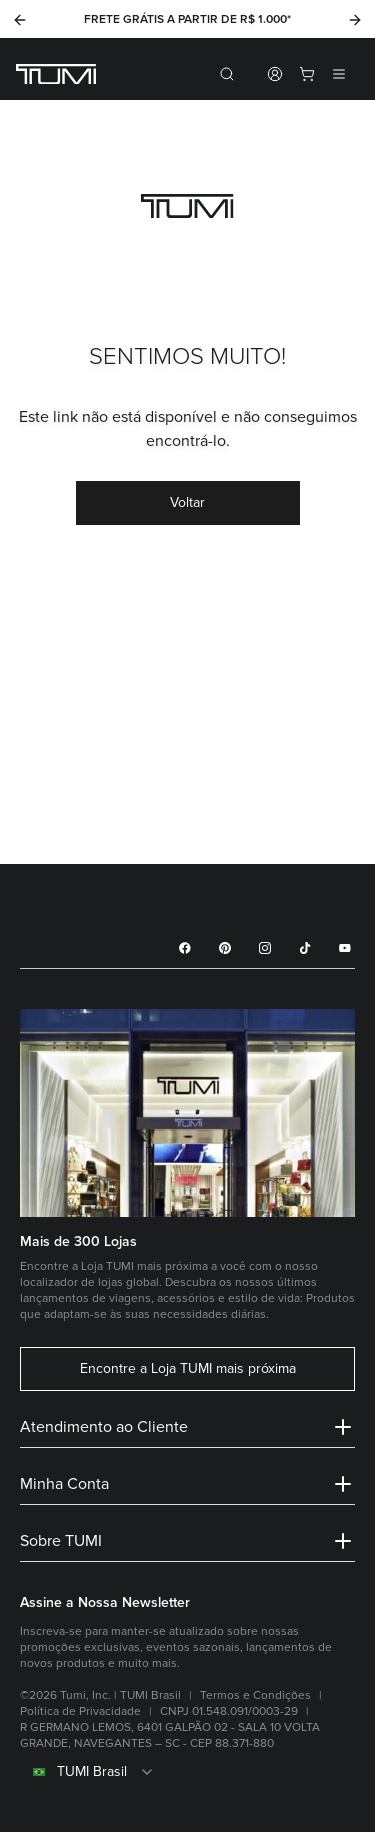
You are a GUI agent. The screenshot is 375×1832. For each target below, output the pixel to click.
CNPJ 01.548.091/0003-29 (229, 1711)
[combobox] (187, 1772)
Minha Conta (187, 1484)
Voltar (187, 502)
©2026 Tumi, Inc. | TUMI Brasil (100, 1695)
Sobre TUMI (187, 1541)
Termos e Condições (255, 1695)
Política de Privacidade (80, 1711)
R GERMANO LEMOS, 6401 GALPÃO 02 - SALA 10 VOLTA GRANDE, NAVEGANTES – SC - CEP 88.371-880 (170, 1735)
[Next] (355, 20)
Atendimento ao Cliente (187, 1427)
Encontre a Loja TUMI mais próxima (188, 1369)
